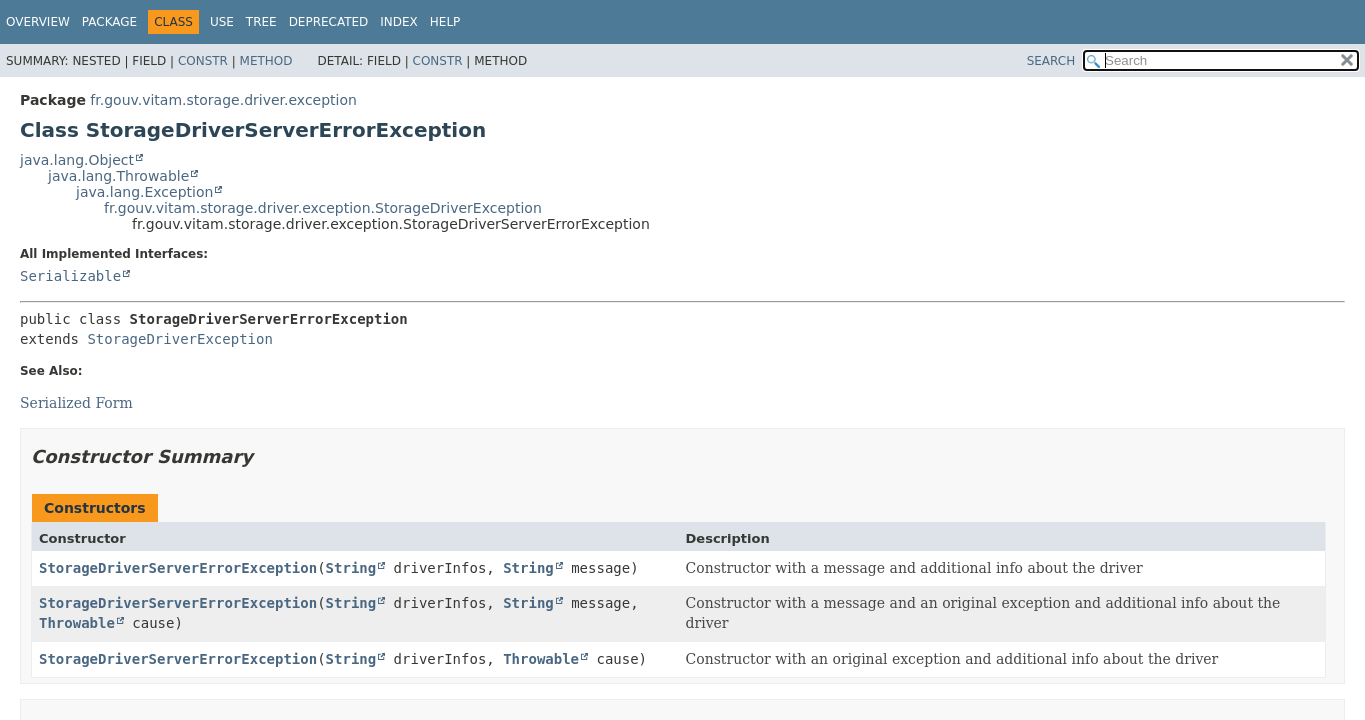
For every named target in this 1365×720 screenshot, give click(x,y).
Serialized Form (76, 403)
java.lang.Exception (144, 192)
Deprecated (329, 22)
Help (445, 22)
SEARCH (1051, 61)
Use (222, 22)
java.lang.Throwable (118, 176)
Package (109, 22)
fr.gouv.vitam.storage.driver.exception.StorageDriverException (323, 208)
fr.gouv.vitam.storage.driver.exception (223, 100)
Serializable (70, 276)
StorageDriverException (179, 339)
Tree (261, 22)
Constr (203, 61)
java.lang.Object (77, 160)
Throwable (77, 623)
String (351, 568)
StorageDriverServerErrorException (178, 568)
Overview (38, 22)
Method (266, 61)
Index (399, 22)
